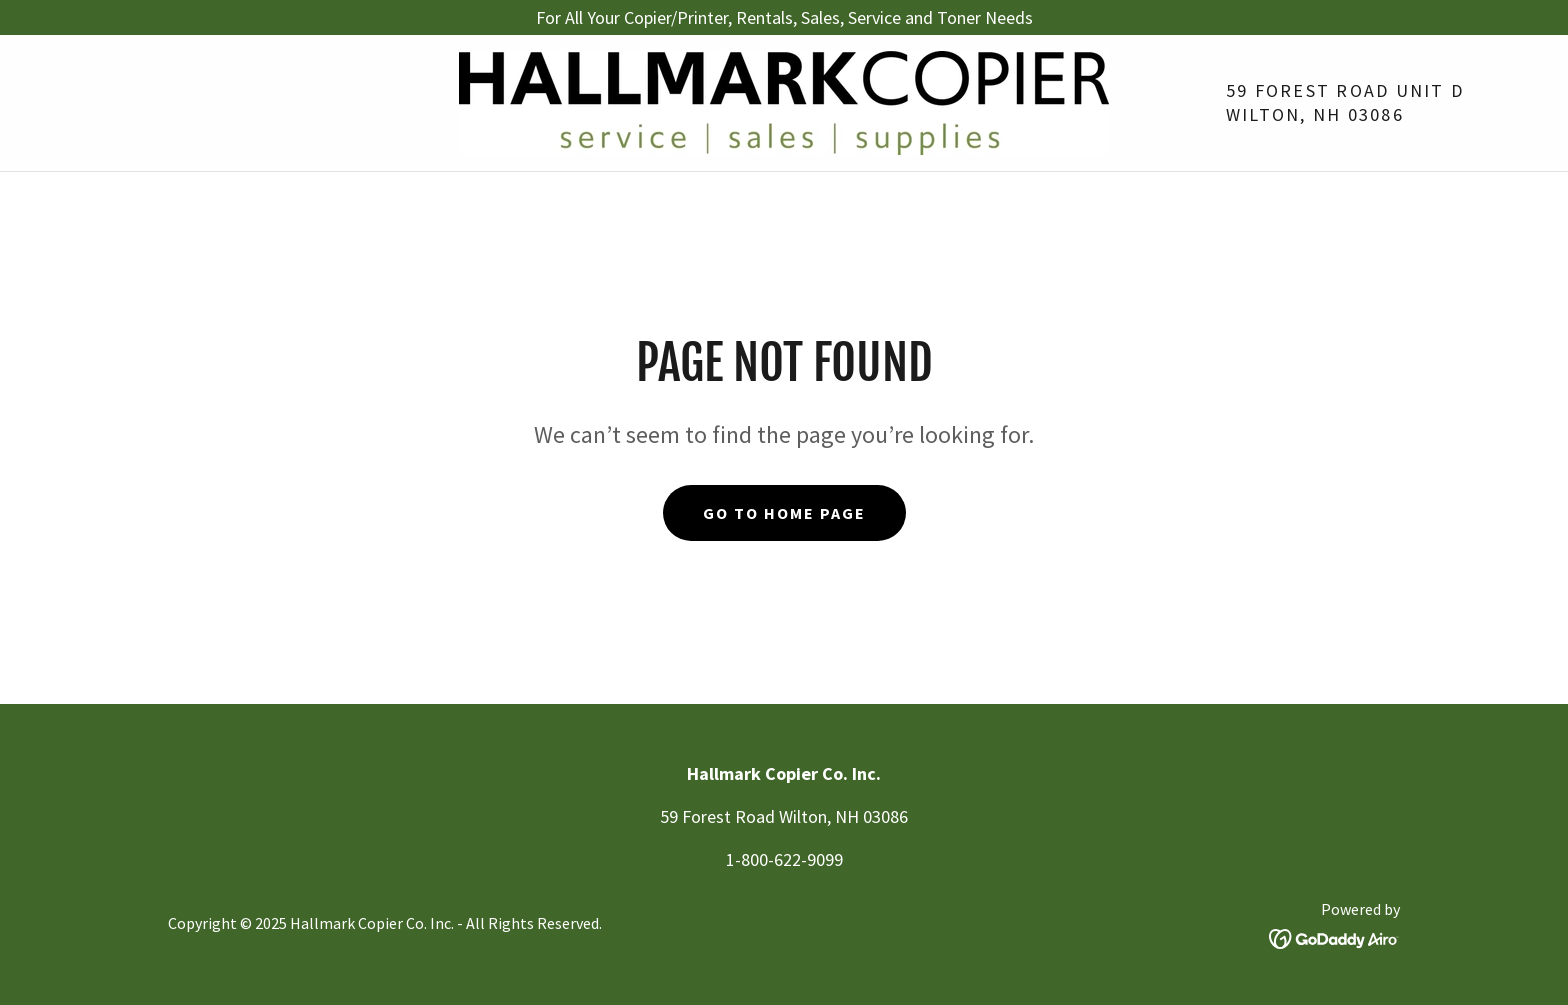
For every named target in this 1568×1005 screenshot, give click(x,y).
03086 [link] (1376, 114)
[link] (784, 100)
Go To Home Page (784, 513)
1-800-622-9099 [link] (784, 859)
